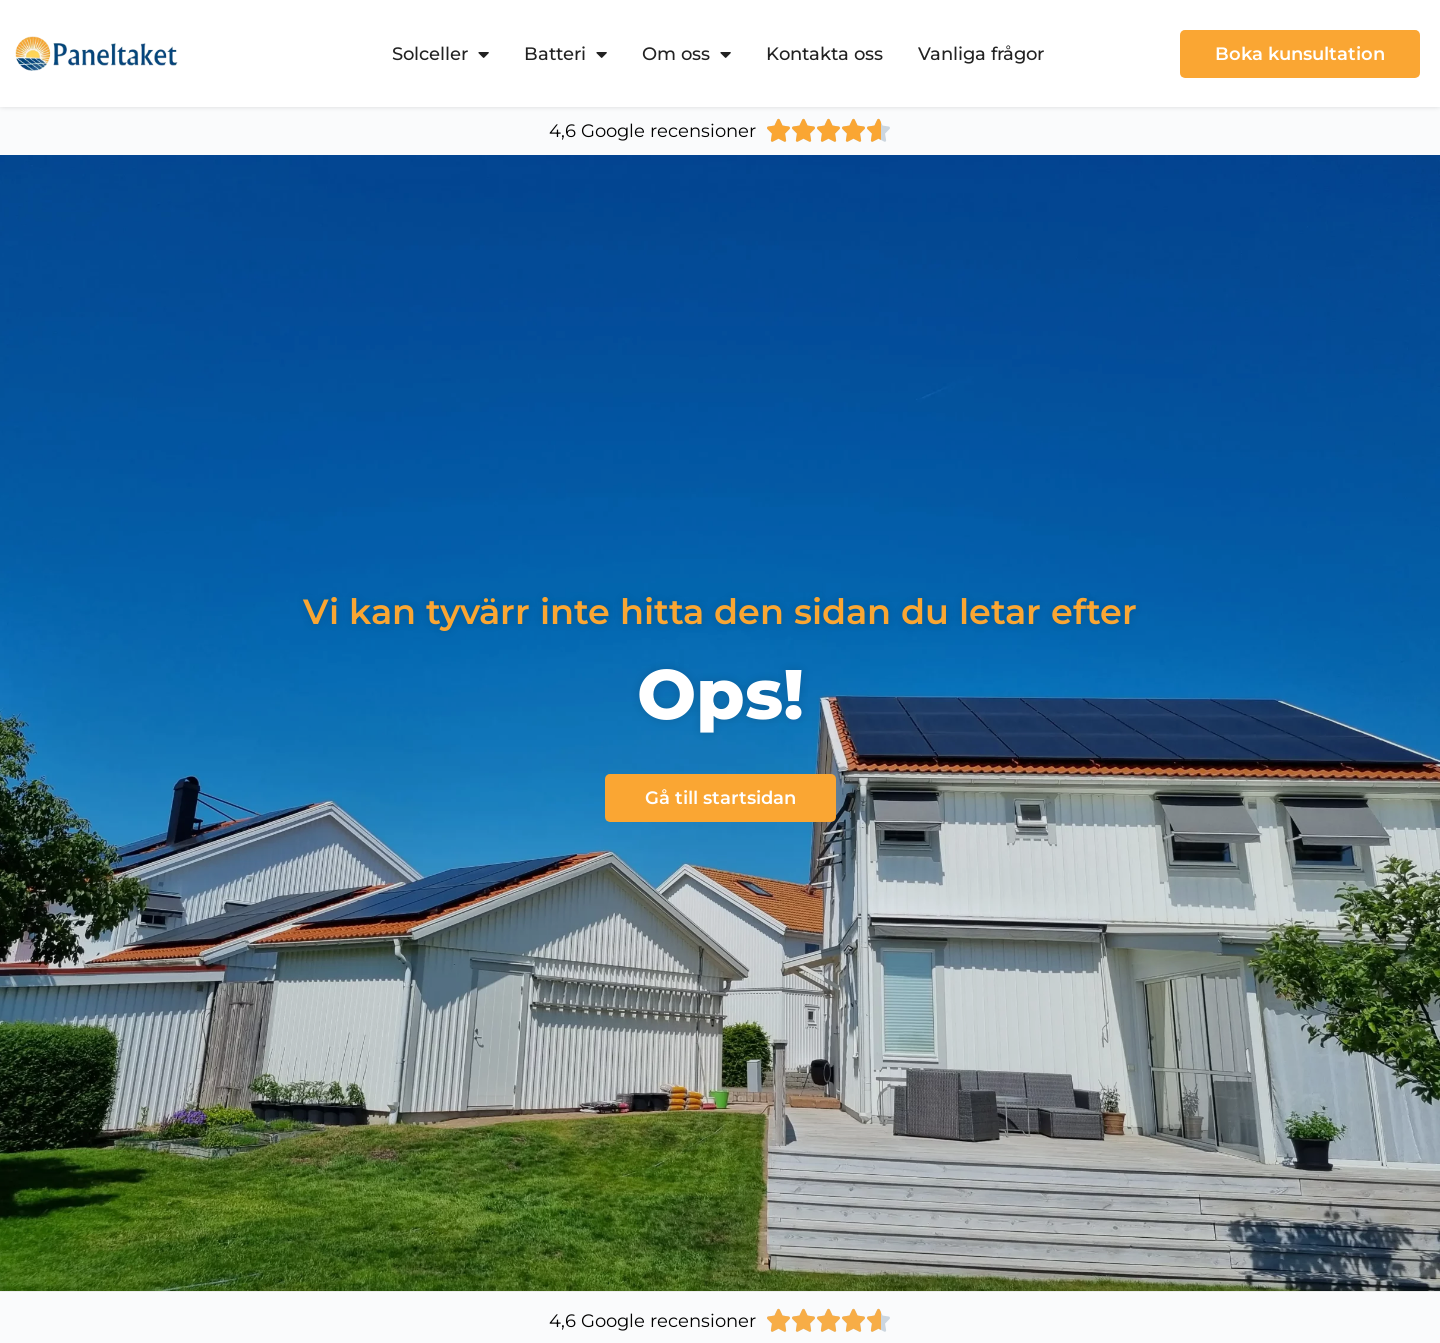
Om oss (686, 54)
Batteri (565, 54)
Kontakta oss (824, 54)
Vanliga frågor (981, 54)
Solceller (440, 54)
